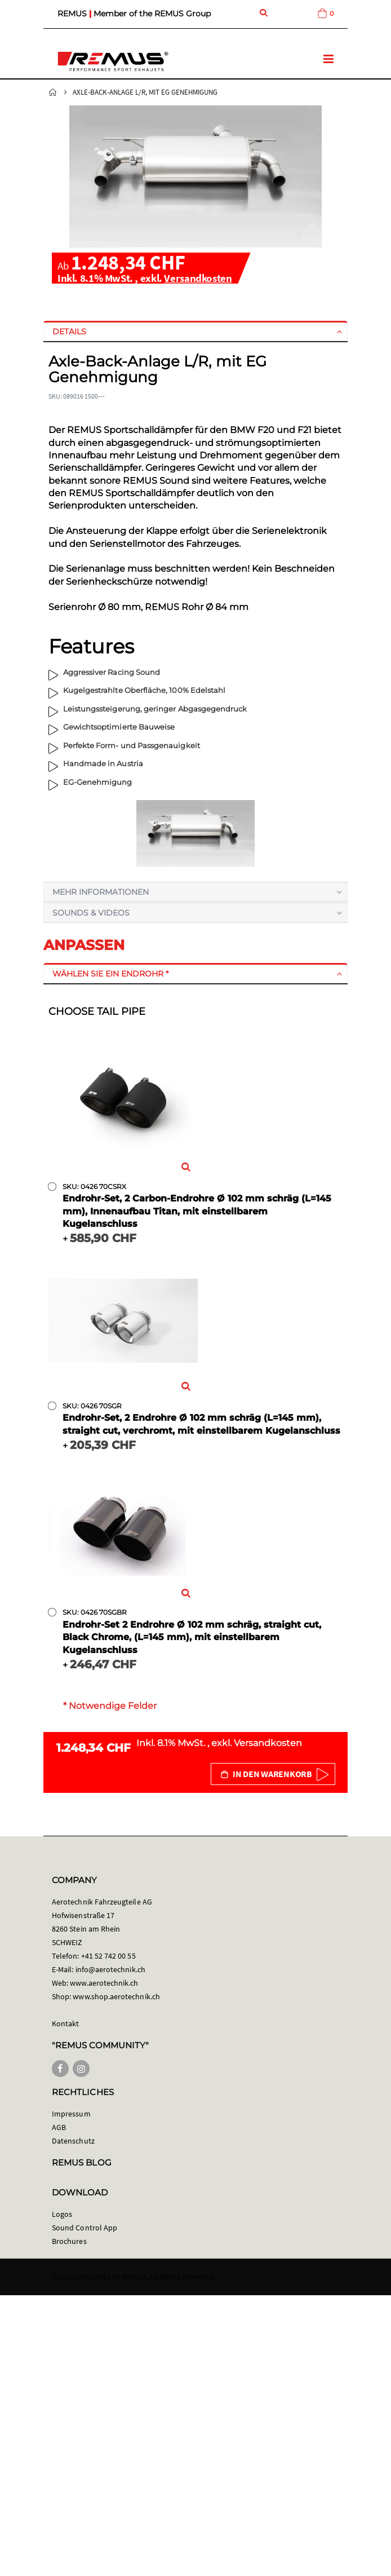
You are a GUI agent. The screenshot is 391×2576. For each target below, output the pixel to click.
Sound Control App (84, 2227)
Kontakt (65, 2023)
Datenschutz (73, 2141)
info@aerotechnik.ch (110, 1969)
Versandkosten (198, 278)
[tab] (195, 331)
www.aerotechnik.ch (104, 1983)
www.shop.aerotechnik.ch (116, 1996)
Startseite (53, 92)
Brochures (69, 2241)
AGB (59, 2127)
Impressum (71, 2114)
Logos (62, 2214)
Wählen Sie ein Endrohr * (110, 974)
